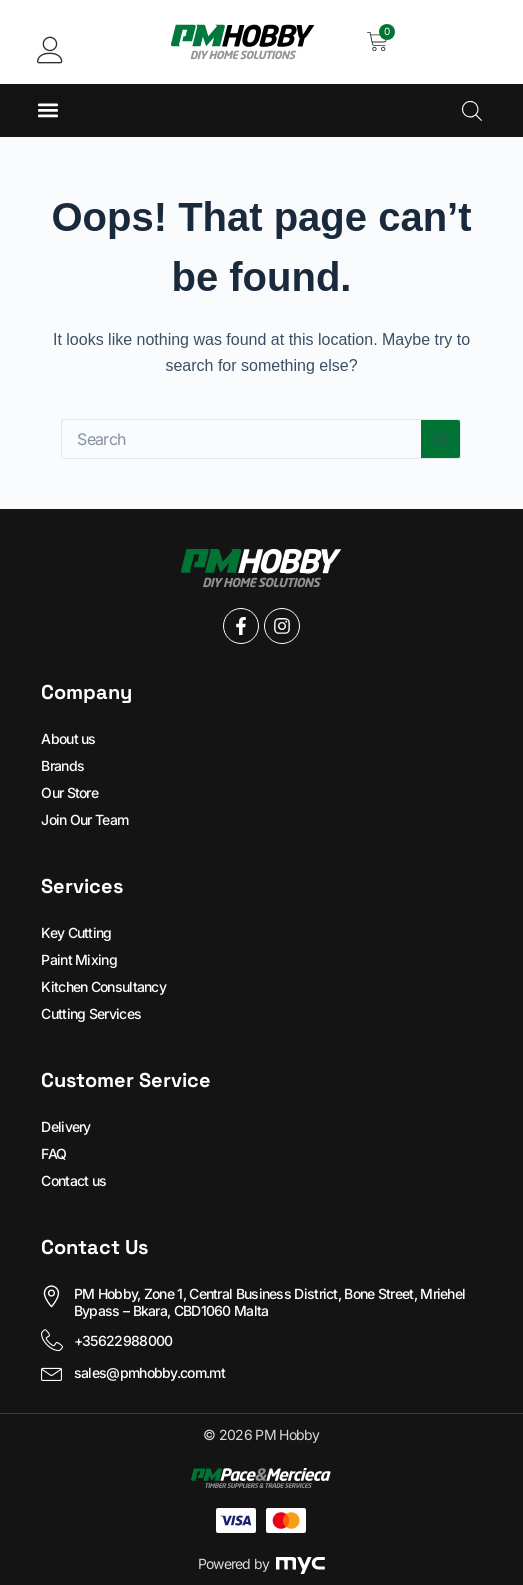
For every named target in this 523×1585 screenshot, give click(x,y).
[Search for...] (241, 439)
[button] (47, 110)
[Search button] (441, 439)
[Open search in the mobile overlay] (472, 110)
